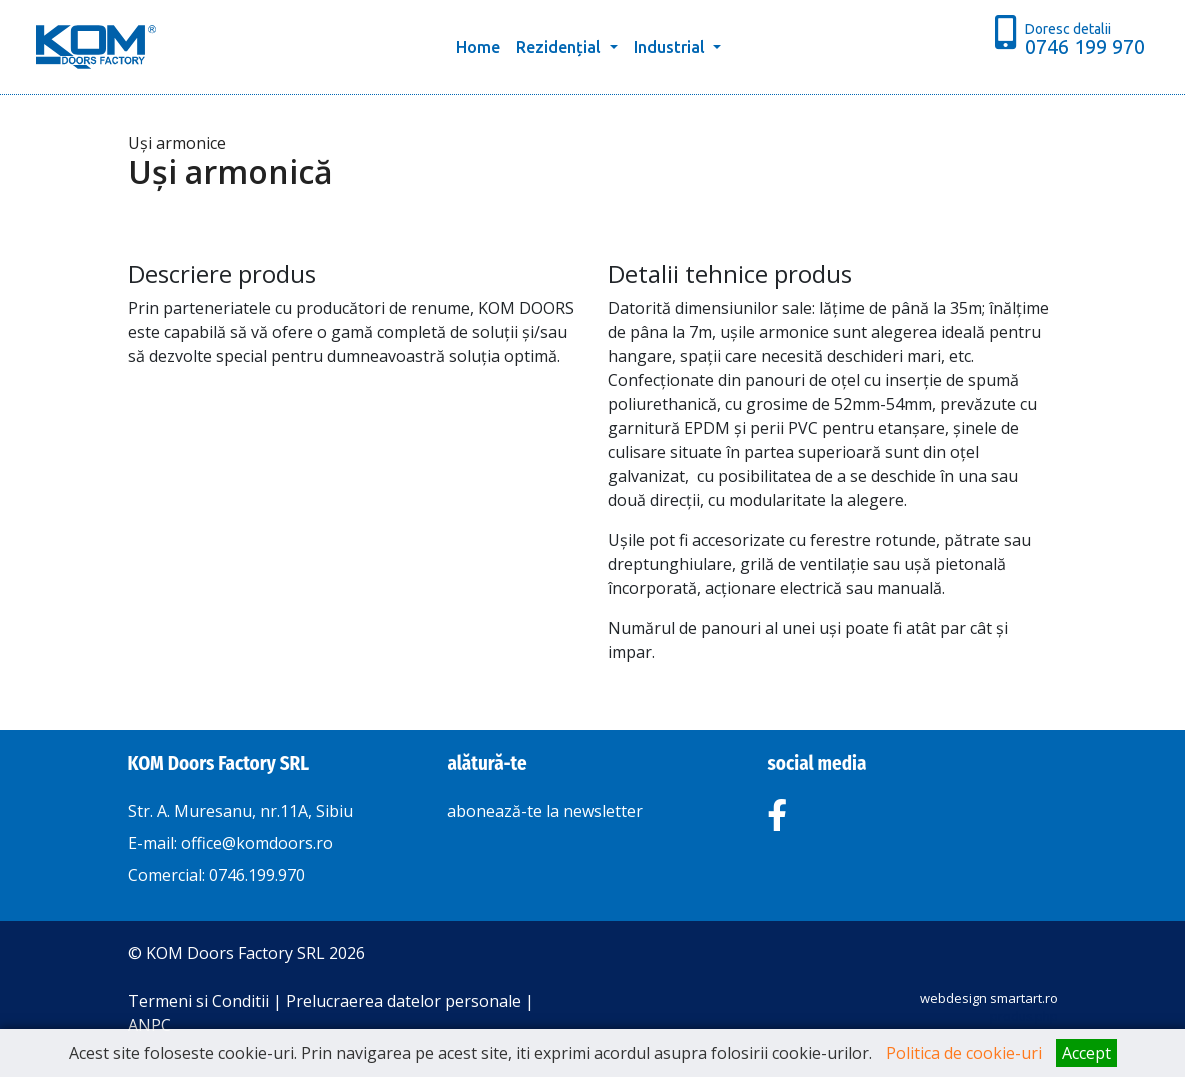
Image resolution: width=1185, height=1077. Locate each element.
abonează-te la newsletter (545, 811)
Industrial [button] (671, 47)
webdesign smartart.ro (989, 998)
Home (482, 45)
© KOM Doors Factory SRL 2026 (246, 953)
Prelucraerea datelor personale (403, 1001)
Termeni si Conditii (198, 1001)
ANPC (149, 1025)
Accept (1086, 1053)
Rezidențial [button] (560, 47)
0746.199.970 (257, 875)
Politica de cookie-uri (964, 1053)
